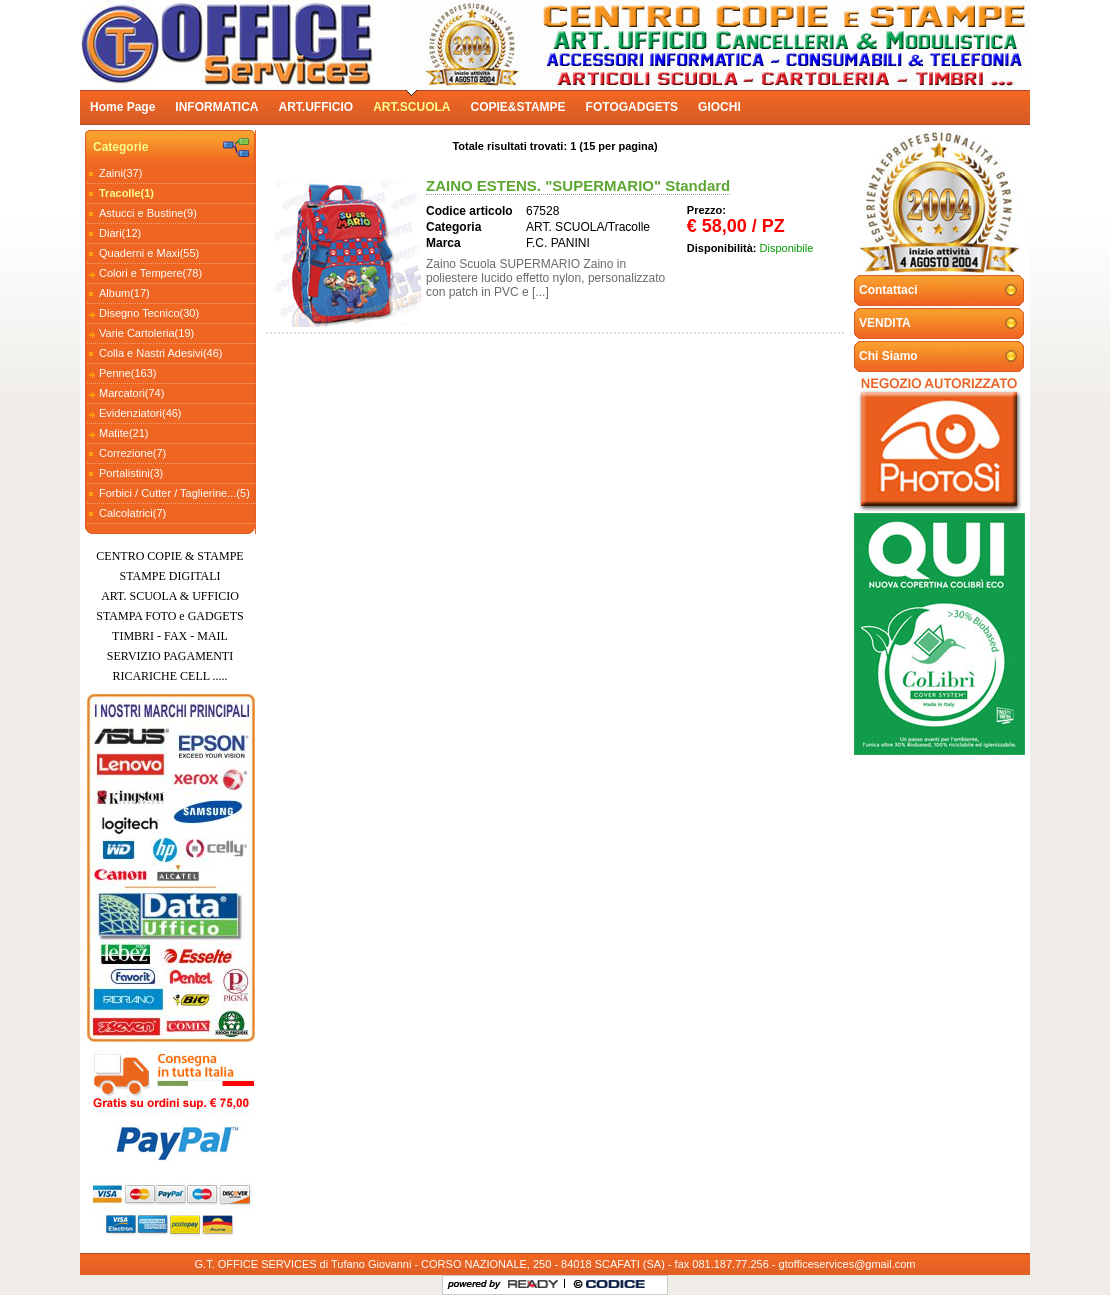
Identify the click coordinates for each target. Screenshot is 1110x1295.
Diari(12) (120, 233)
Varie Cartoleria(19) (146, 333)
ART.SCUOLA (411, 107)
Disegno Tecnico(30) (149, 313)
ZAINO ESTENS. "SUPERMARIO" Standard (578, 185)
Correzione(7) (132, 453)
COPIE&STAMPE (517, 107)
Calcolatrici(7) (132, 513)
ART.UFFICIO (315, 107)
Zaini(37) (120, 173)
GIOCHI (719, 107)
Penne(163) (128, 373)
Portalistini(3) (131, 473)
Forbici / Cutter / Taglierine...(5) (174, 493)
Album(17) (124, 293)
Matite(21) (124, 433)
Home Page (122, 107)
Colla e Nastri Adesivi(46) (161, 353)
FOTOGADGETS (632, 107)
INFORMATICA (216, 107)
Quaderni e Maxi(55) (149, 253)
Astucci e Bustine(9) (148, 213)
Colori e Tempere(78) (150, 273)
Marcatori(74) (131, 393)
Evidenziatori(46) (140, 413)
